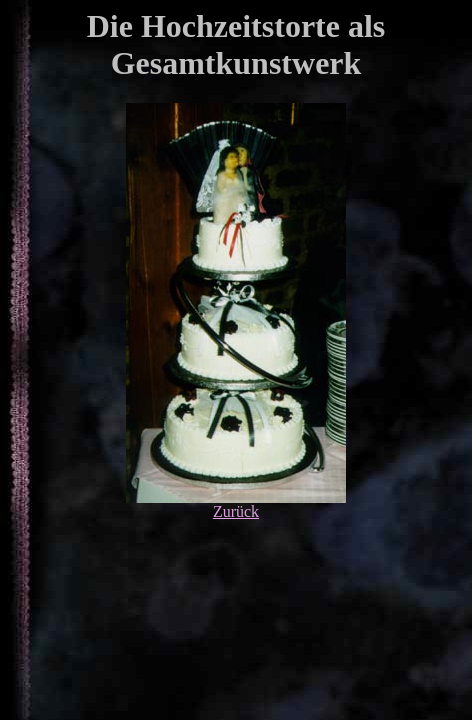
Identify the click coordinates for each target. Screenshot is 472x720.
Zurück (236, 511)
